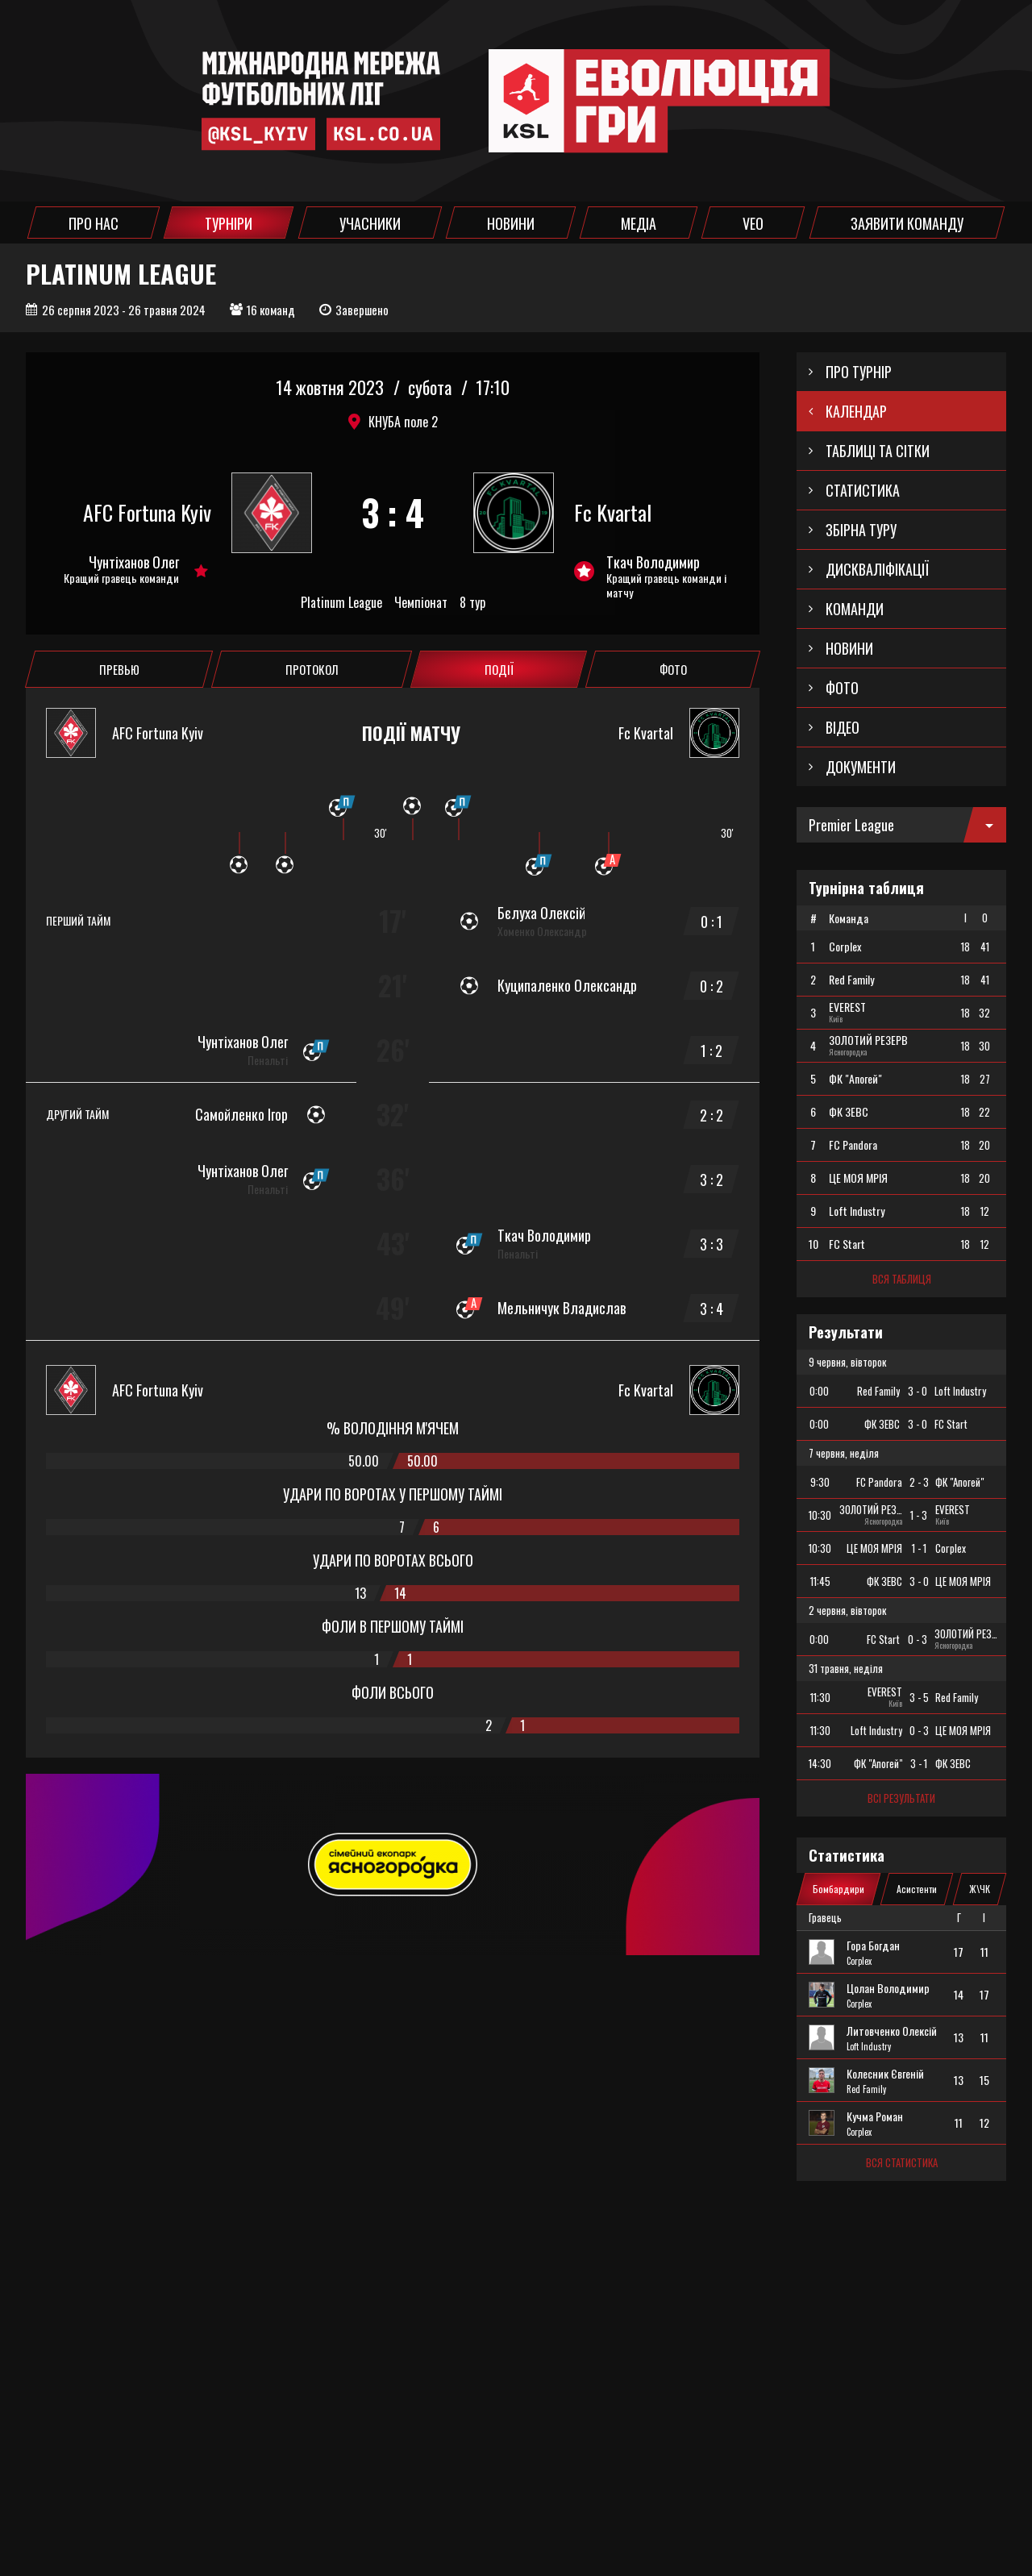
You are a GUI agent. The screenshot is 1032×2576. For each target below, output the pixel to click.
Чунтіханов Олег (134, 562)
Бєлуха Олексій (541, 913)
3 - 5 (919, 1697)
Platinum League (341, 602)
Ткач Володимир (653, 562)
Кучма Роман (875, 2116)
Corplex (859, 1960)
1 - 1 (919, 1548)
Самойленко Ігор (241, 1114)
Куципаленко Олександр (567, 985)
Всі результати (901, 1798)
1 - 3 (918, 1515)
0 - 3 (917, 1639)
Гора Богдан (873, 1945)
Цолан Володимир (888, 1988)
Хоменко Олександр (542, 931)
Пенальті (268, 1060)
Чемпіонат (420, 602)
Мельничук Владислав (561, 1308)
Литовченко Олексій (892, 2031)
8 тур (472, 602)
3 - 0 (917, 1391)
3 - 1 (918, 1763)
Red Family (866, 2089)
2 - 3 (919, 1482)
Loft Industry (869, 2046)
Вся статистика (902, 2162)
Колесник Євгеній (885, 2073)
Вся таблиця (901, 1279)
